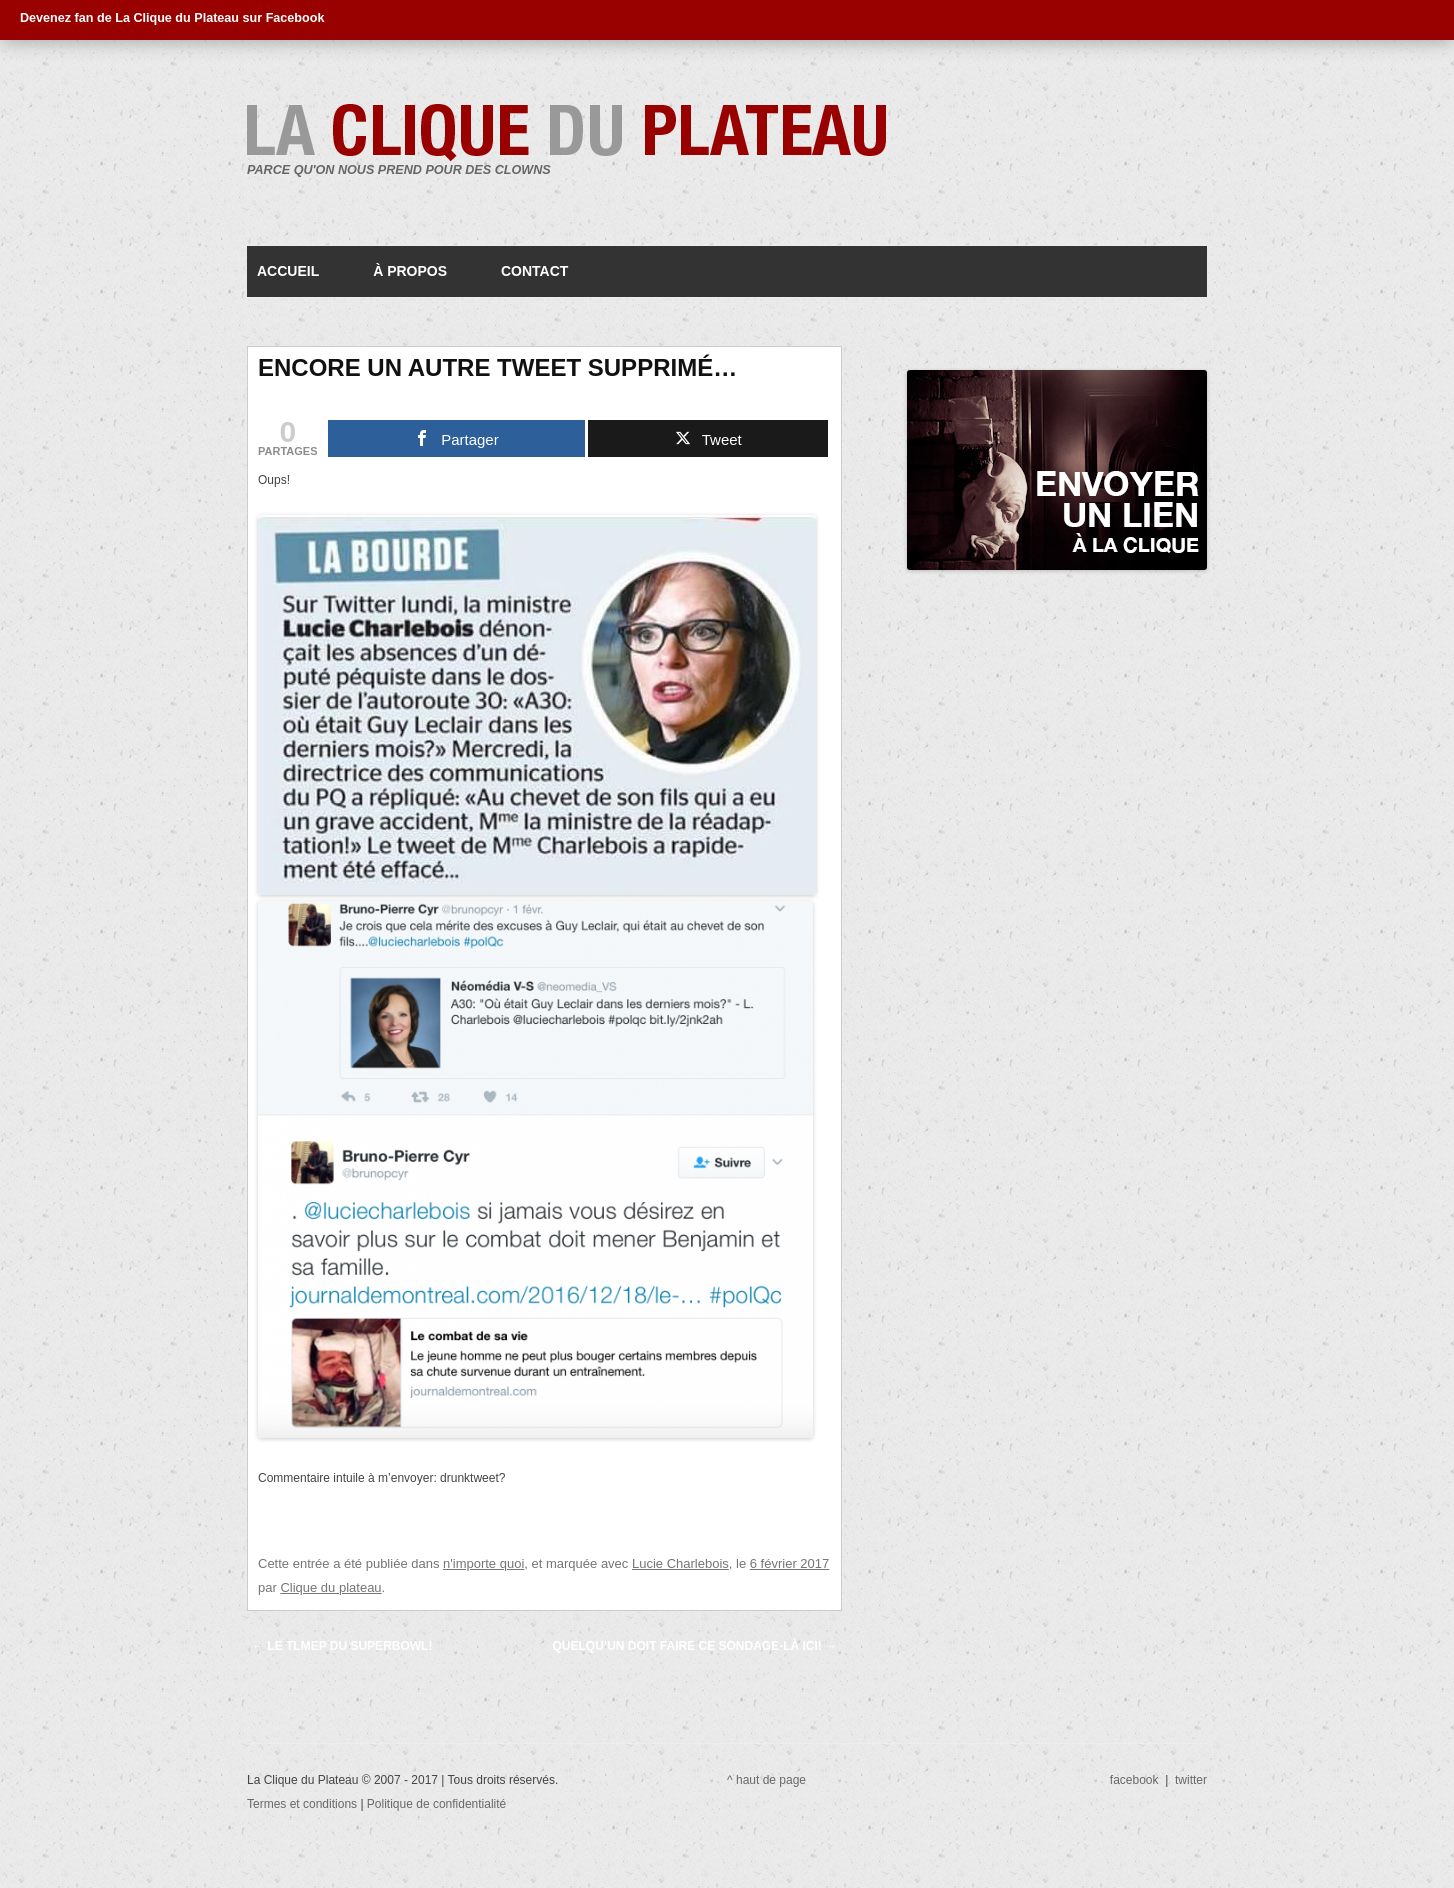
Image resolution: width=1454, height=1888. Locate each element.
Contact (534, 271)
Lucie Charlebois (680, 1563)
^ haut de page (766, 1780)
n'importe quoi (483, 1563)
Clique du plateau (330, 1587)
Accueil (288, 271)
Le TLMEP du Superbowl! (342, 1646)
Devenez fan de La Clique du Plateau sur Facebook (172, 18)
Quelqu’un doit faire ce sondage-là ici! (695, 1646)
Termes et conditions (303, 1804)
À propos (410, 271)
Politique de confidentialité (436, 1804)
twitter (1191, 1780)
